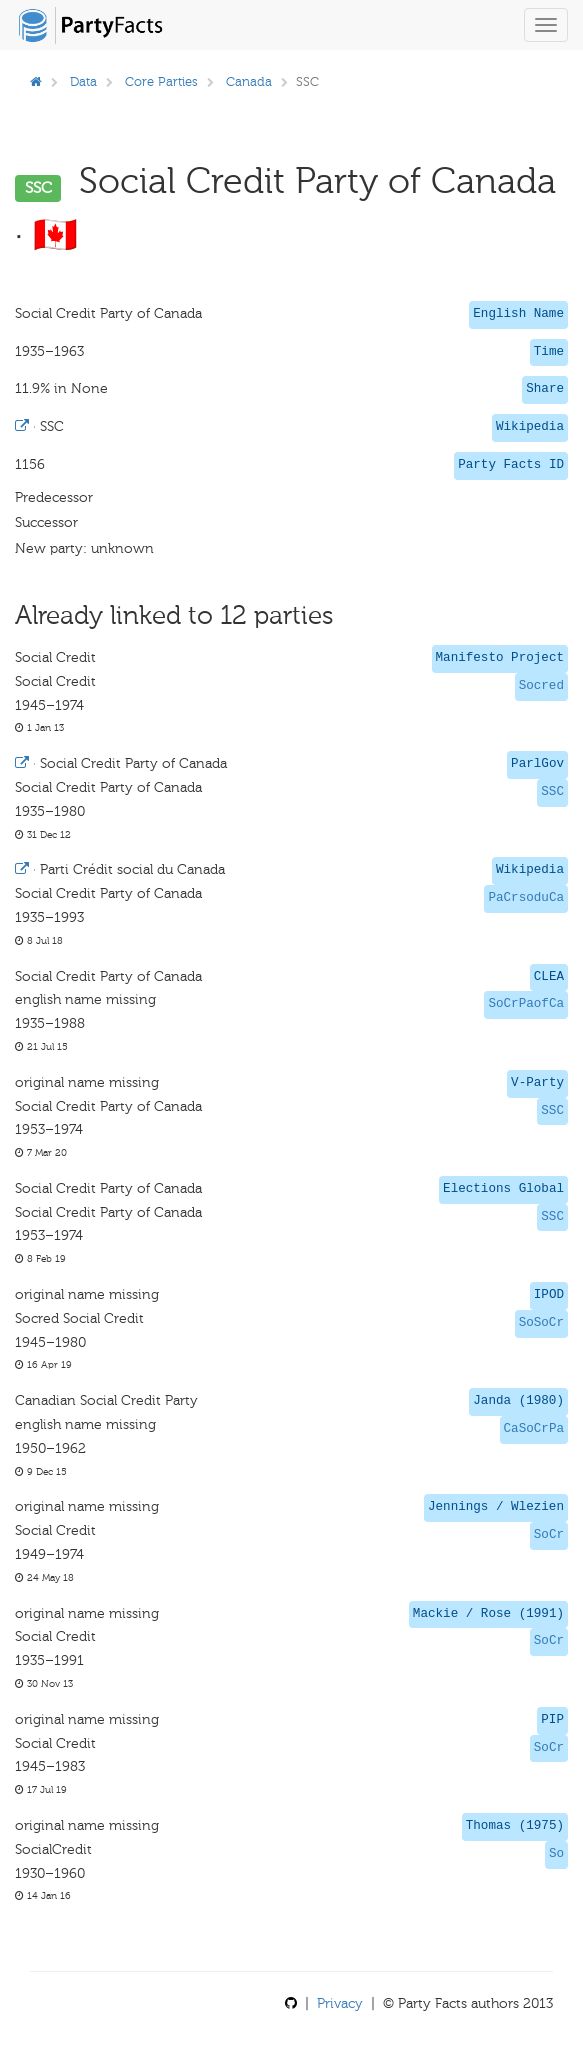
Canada (249, 81)
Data (83, 81)
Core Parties (161, 81)
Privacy (340, 2003)
